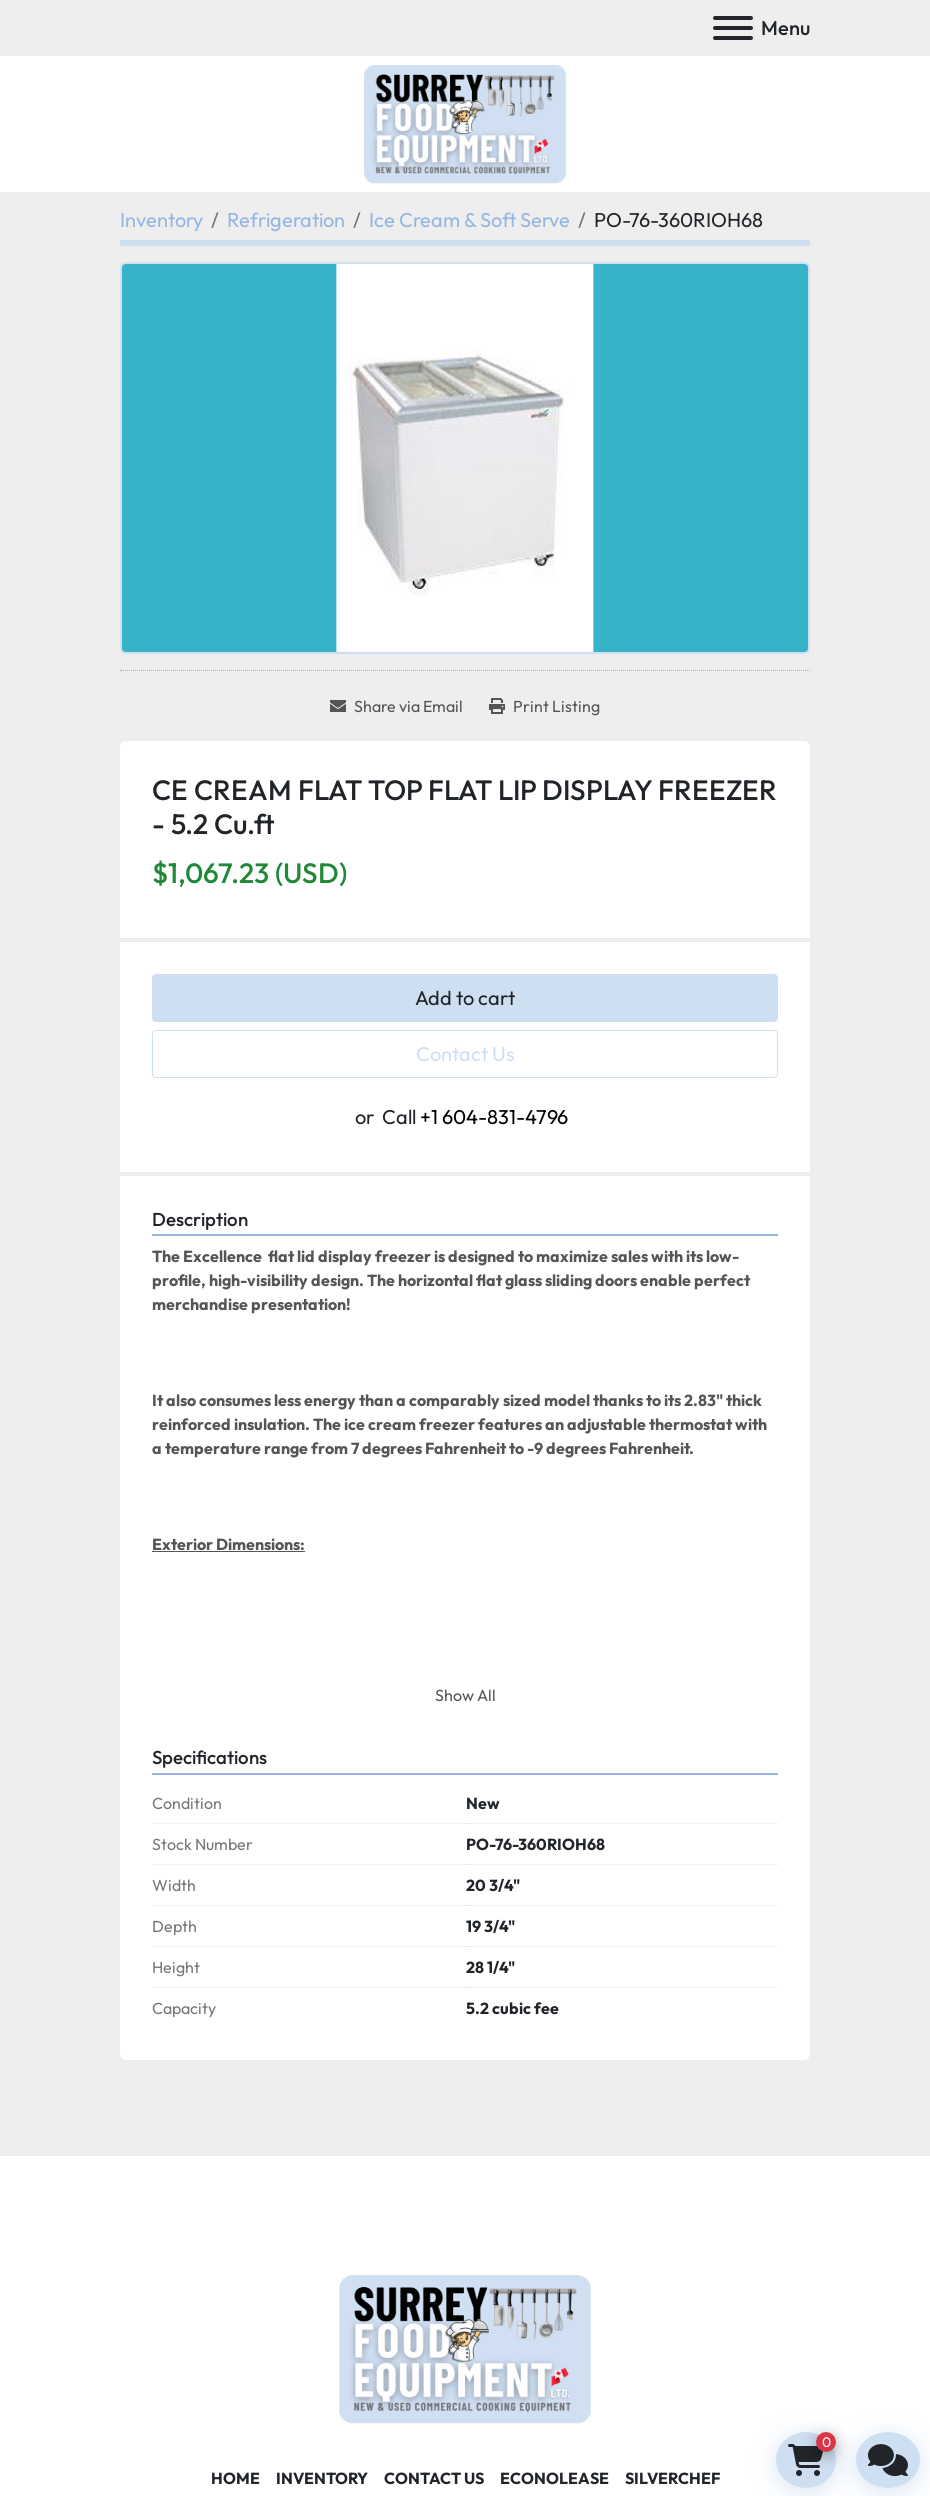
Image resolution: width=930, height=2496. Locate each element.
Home (235, 2478)
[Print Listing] (544, 706)
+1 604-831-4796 (494, 1116)
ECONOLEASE (554, 2478)
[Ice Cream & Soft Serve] (469, 219)
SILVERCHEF (672, 2478)
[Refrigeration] (286, 219)
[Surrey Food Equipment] (465, 2346)
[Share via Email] (396, 706)
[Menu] (733, 28)
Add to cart (465, 997)
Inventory (322, 2478)
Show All (465, 1695)
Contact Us (465, 1053)
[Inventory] (161, 219)
